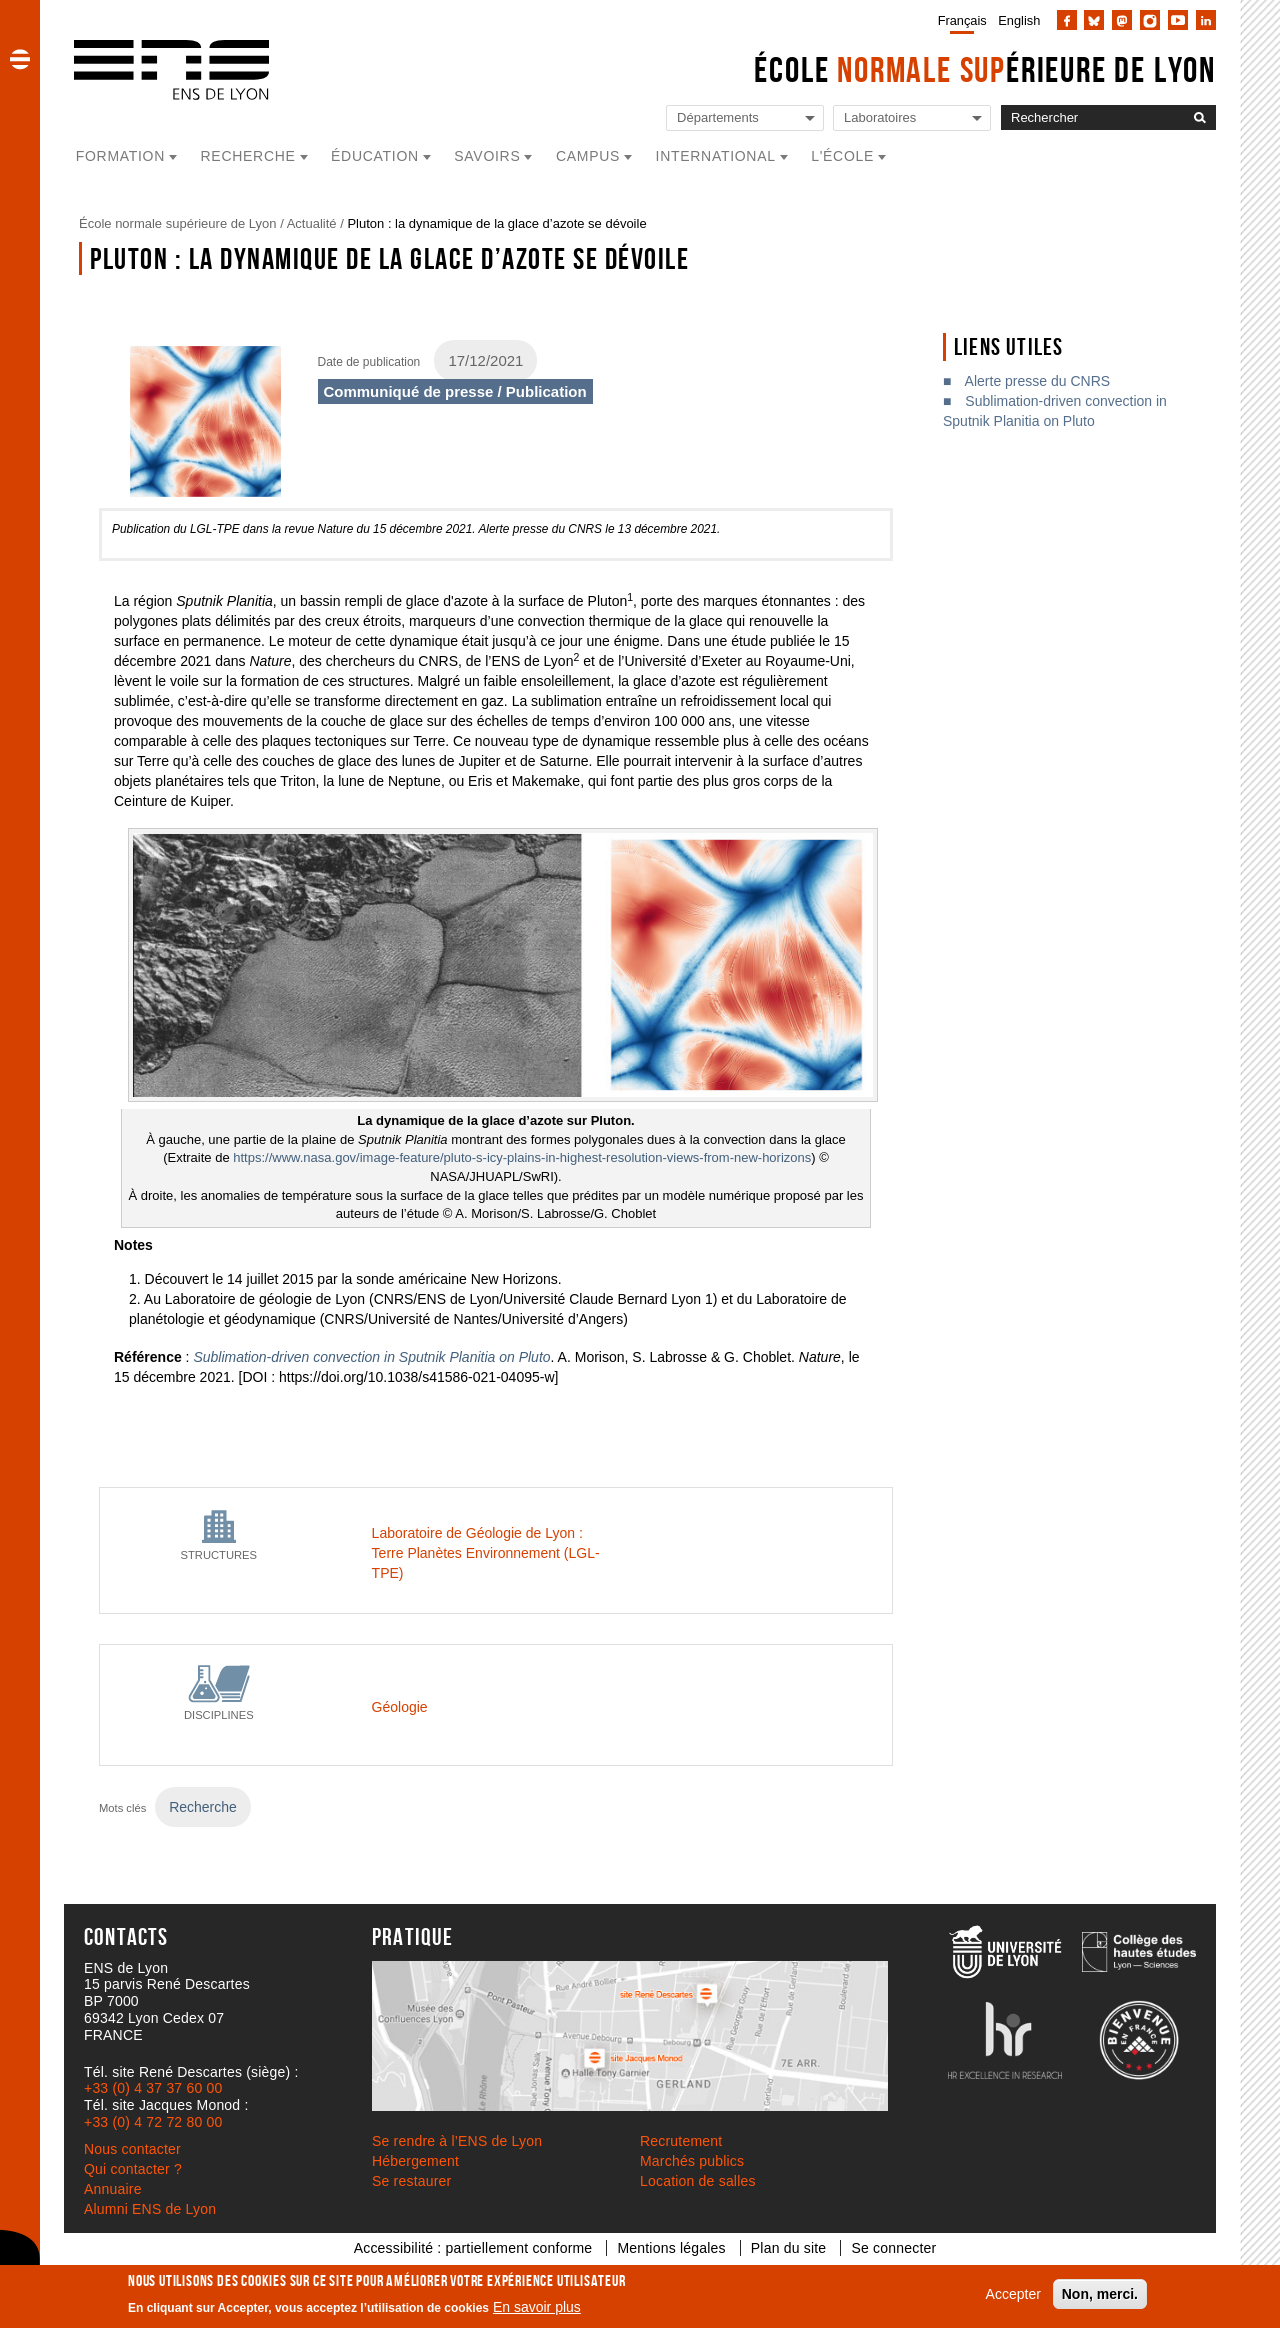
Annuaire (113, 2189)
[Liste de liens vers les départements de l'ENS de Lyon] (745, 118)
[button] (20, 59)
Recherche (203, 1807)
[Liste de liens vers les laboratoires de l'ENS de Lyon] (912, 118)
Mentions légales (671, 2248)
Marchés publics (692, 2161)
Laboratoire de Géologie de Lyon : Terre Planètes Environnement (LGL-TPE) (486, 1553)
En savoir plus (537, 2307)
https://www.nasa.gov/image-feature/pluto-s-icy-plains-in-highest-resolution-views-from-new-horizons (522, 1157)
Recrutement (681, 2141)
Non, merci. (1100, 2294)
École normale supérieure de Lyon (178, 223)
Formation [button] (120, 156)
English (1019, 20)
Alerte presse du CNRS (1038, 381)
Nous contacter (132, 2149)
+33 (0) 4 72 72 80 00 (153, 2122)
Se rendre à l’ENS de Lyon (457, 2141)
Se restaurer (411, 2181)
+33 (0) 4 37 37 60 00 (153, 2088)
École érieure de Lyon (985, 69)
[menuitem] (958, 20)
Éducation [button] (375, 156)
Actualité (312, 223)
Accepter (1013, 2294)
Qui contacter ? (133, 2169)
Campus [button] (588, 156)
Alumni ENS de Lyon (150, 2209)
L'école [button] (842, 156)
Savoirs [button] (487, 156)
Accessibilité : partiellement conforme (473, 2248)
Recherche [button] (248, 156)
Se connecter (893, 2248)
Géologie (400, 1707)
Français (962, 20)
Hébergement (415, 2161)
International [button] (716, 156)
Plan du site (789, 2248)
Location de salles (698, 2181)
